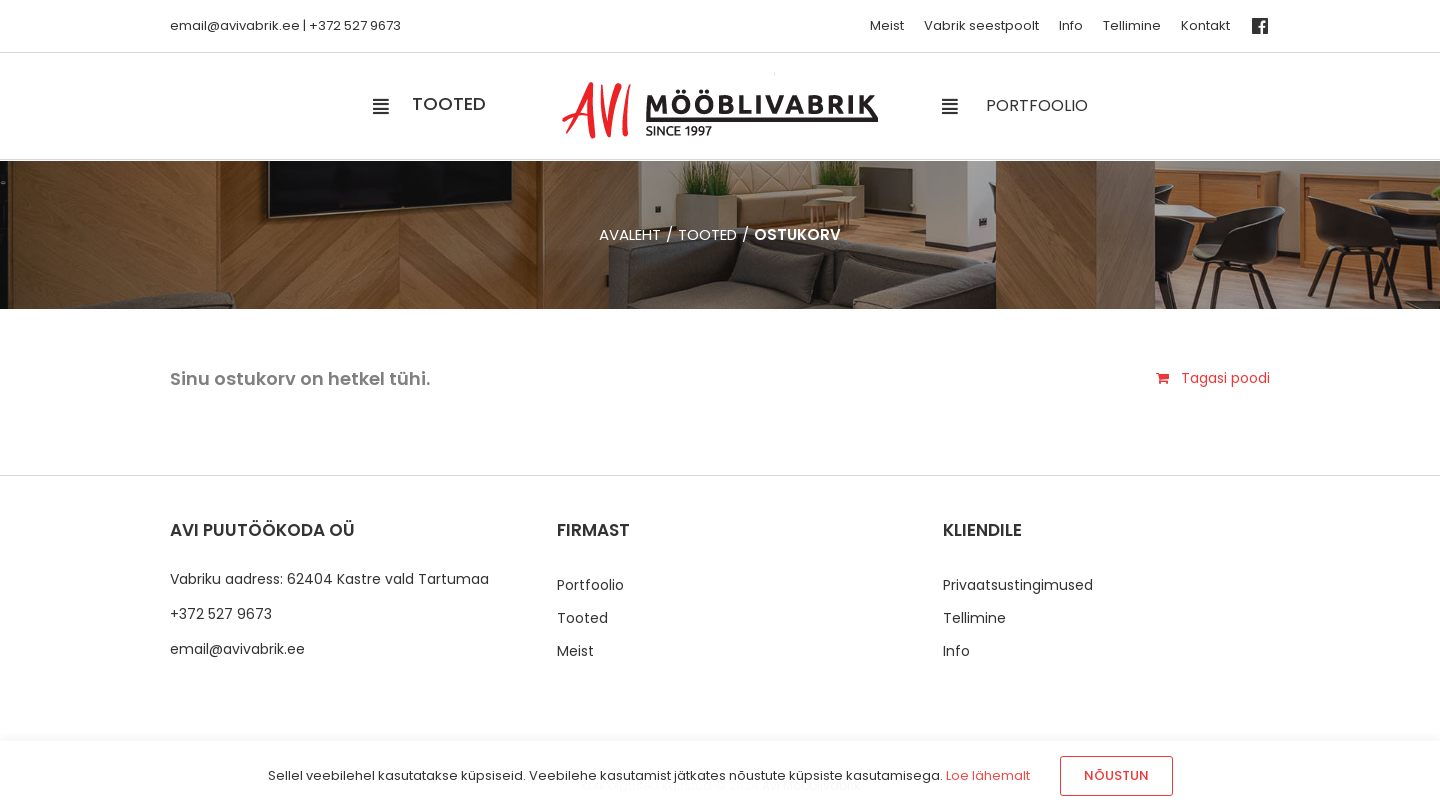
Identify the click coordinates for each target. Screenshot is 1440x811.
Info (956, 651)
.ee (289, 25)
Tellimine (974, 618)
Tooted (582, 618)
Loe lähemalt (988, 775)
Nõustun (1116, 775)
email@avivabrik (224, 25)
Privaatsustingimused (1018, 585)
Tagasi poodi (1225, 378)
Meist (575, 651)
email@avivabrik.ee (237, 649)
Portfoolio (590, 585)
